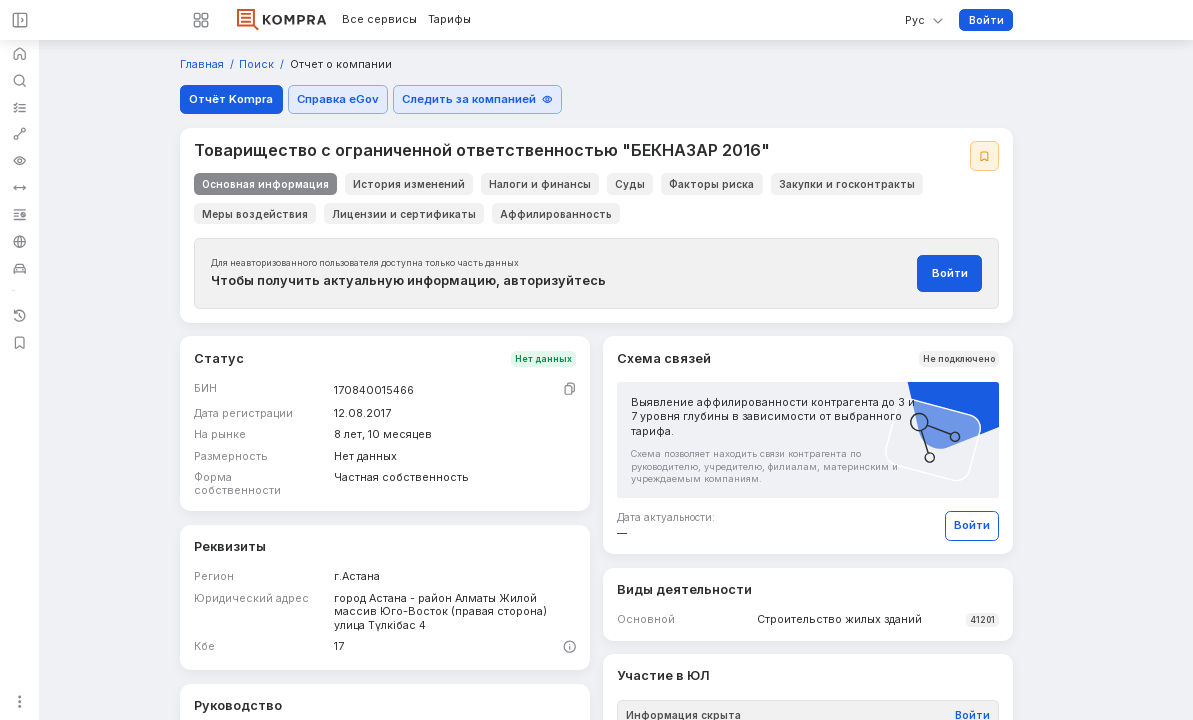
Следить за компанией (477, 99)
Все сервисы (379, 20)
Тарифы (449, 20)
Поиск (258, 65)
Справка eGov (338, 99)
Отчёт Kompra (231, 99)
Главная (203, 65)
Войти (986, 20)
